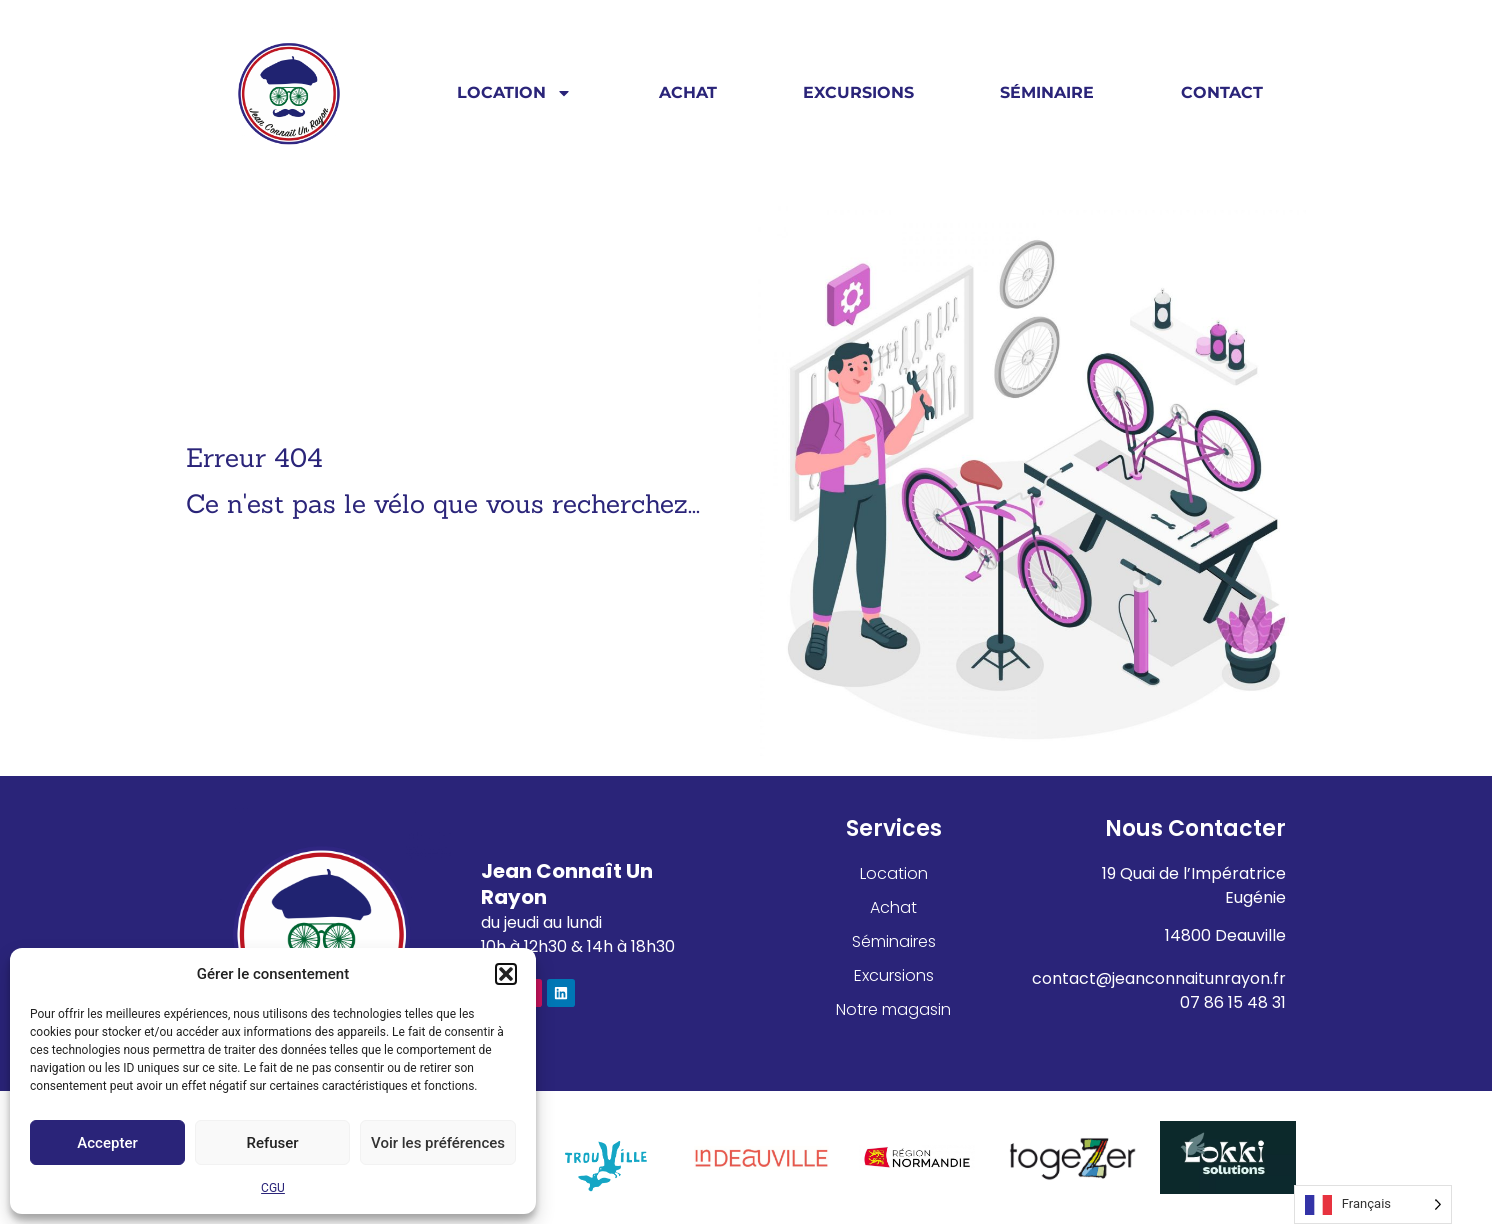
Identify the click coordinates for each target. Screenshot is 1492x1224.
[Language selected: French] (1373, 1204)
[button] (506, 974)
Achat (688, 92)
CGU (273, 1188)
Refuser (272, 1143)
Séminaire (1047, 92)
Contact (1222, 92)
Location (514, 93)
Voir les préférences (438, 1143)
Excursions (858, 92)
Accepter (107, 1143)
